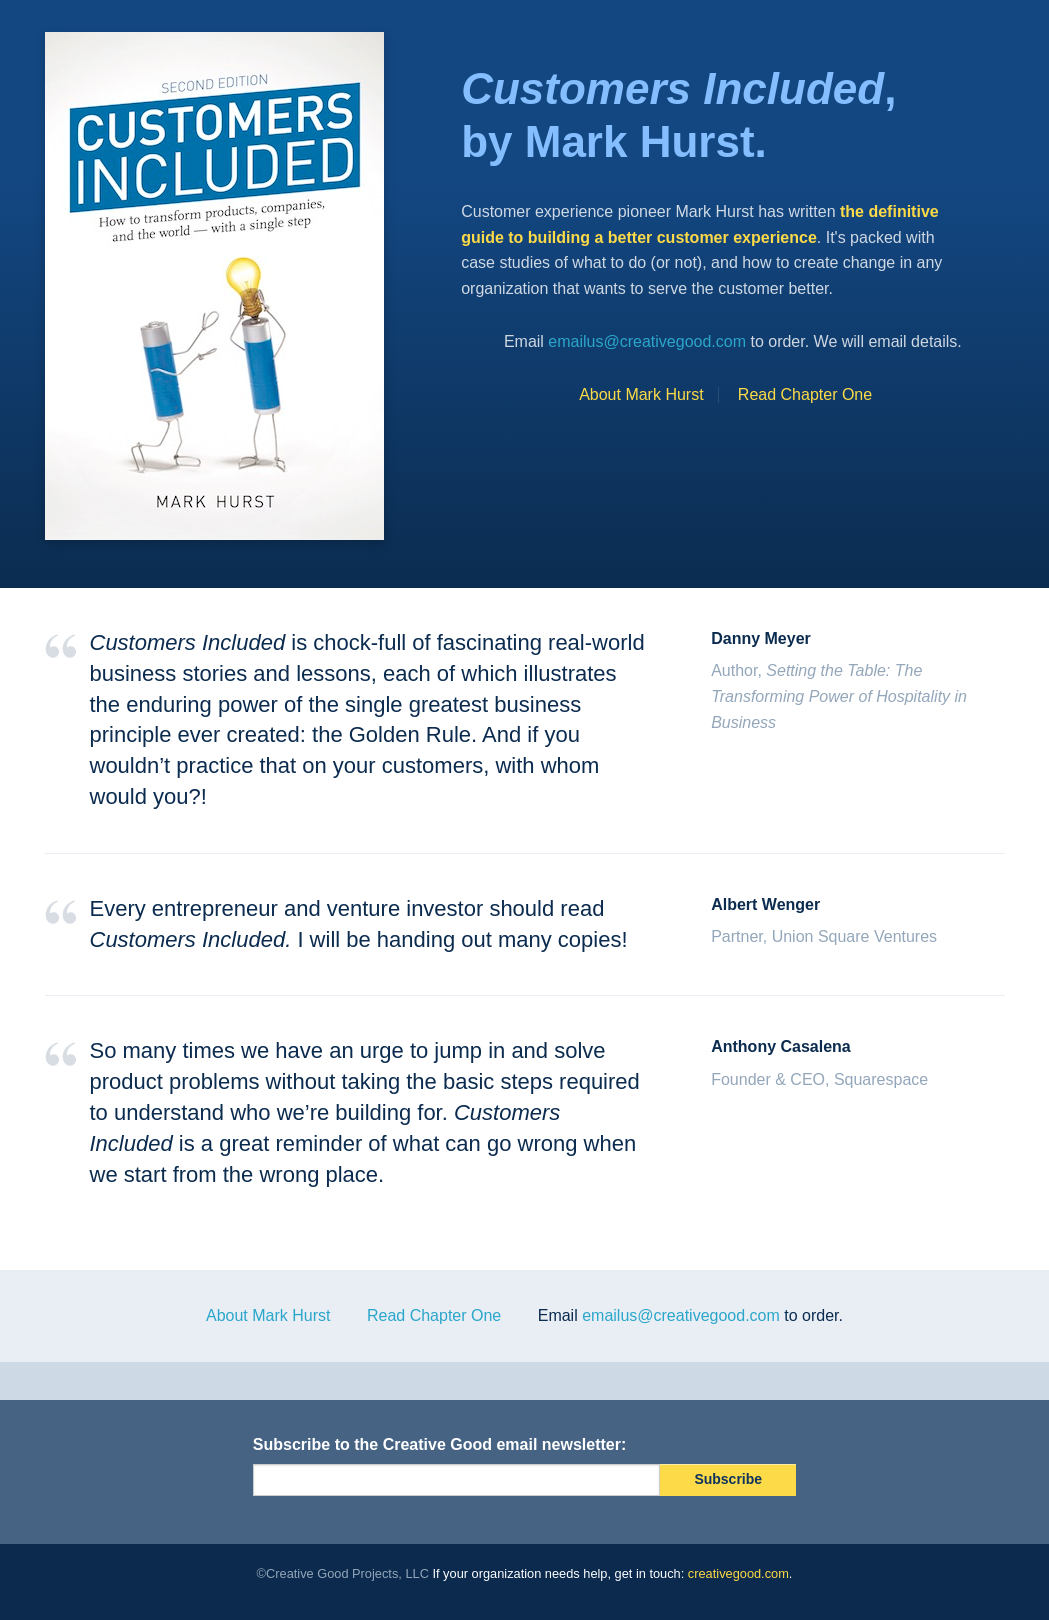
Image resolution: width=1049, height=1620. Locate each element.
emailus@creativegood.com (647, 341)
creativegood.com (738, 1573)
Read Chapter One (805, 394)
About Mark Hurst (641, 394)
